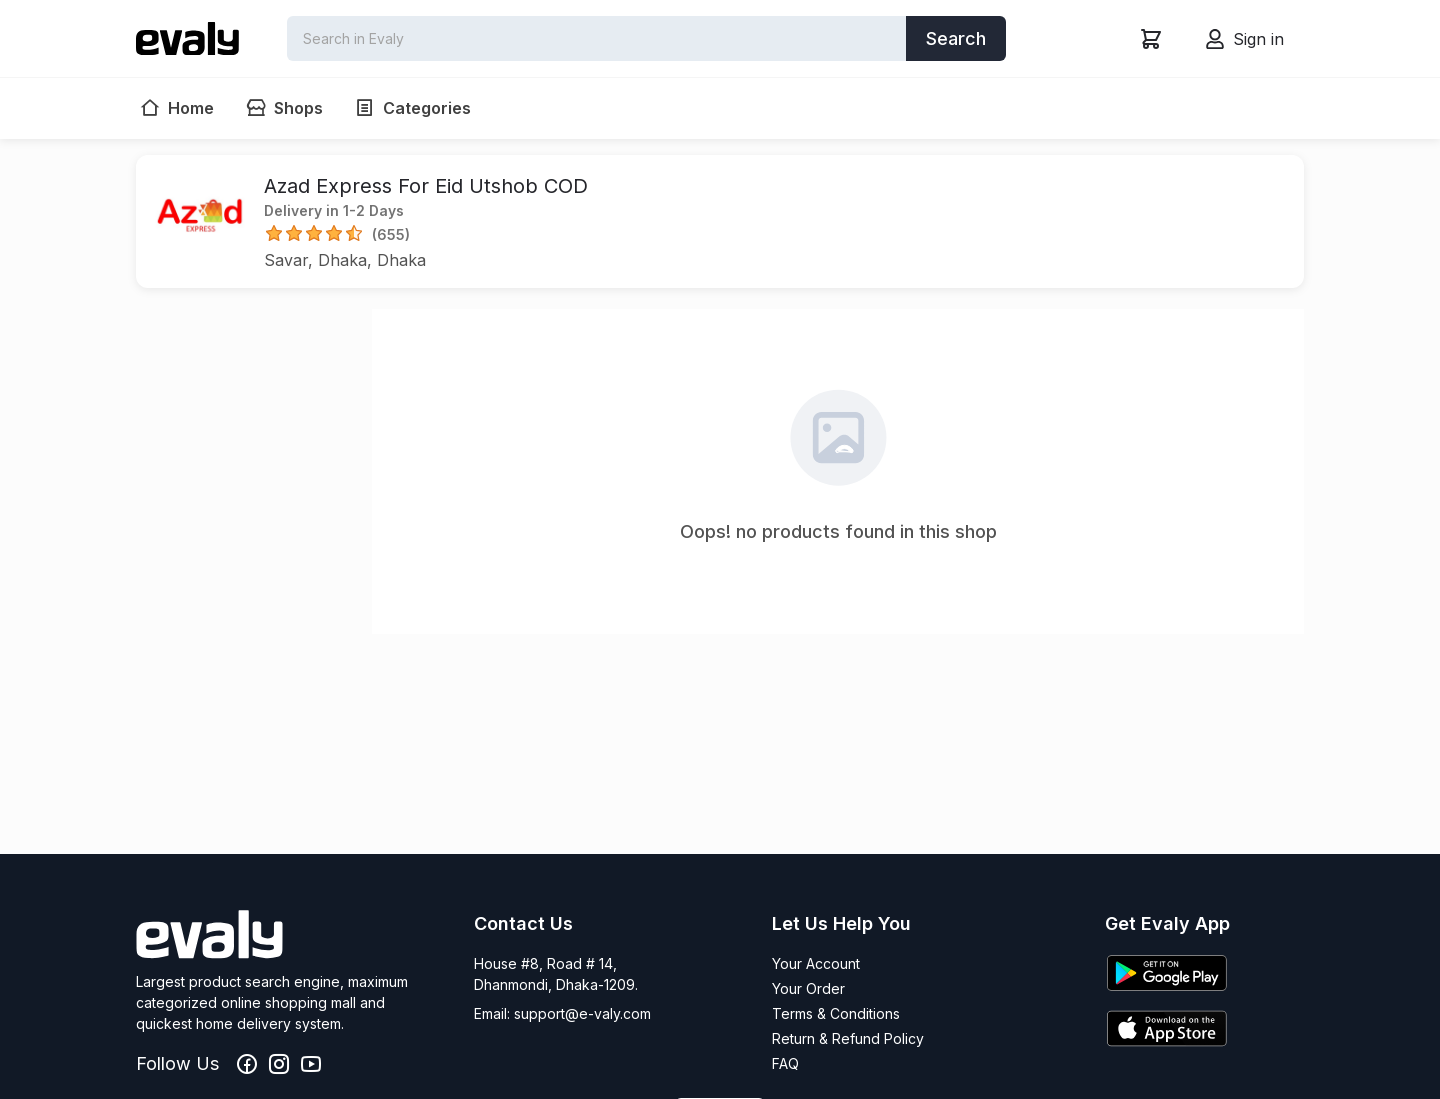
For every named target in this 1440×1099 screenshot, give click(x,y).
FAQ (785, 1063)
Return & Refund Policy (848, 1038)
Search (956, 38)
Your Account (816, 963)
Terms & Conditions (836, 1013)
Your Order (808, 988)
